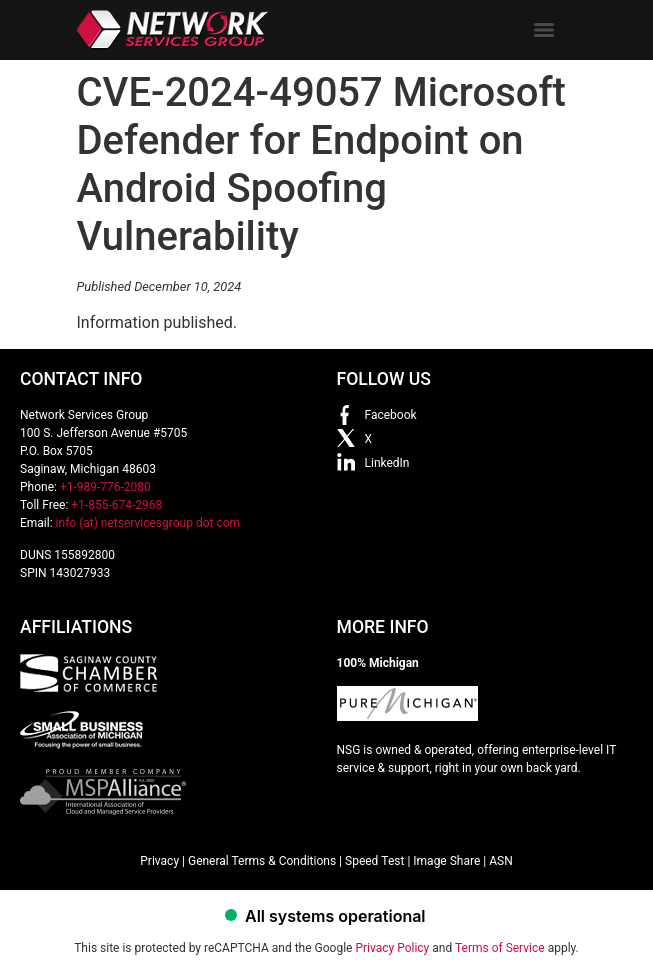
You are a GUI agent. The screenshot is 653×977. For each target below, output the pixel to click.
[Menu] (544, 30)
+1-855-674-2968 (116, 505)
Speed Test (374, 861)
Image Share (446, 861)
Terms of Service (500, 948)
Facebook (391, 415)
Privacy (159, 861)
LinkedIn (387, 463)
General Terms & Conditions (262, 861)
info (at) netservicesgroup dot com (148, 523)
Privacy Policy (392, 948)
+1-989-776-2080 (105, 487)
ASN (501, 861)
